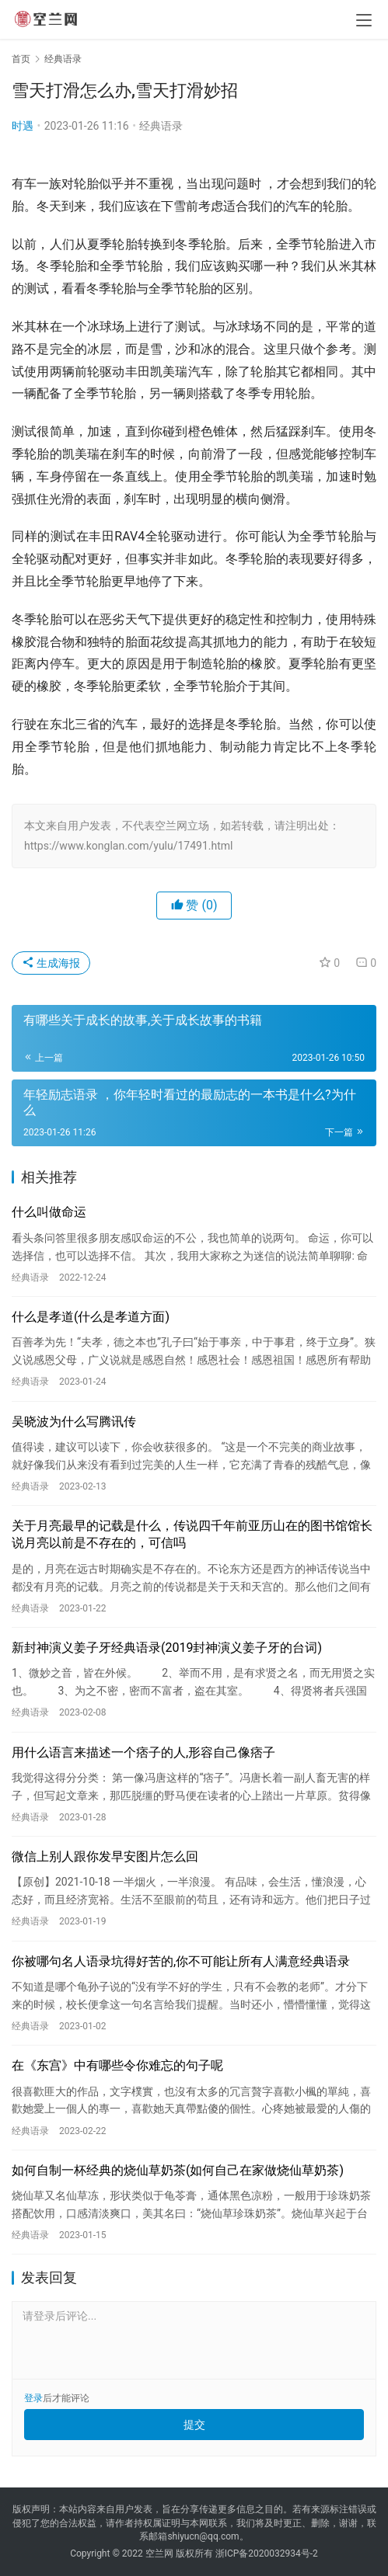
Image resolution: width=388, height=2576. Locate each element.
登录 (33, 2398)
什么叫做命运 (49, 1212)
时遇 (22, 126)
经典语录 (161, 126)
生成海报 (51, 963)
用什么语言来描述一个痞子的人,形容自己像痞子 (143, 1752)
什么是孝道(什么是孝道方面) (91, 1316)
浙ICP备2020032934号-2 (266, 2553)
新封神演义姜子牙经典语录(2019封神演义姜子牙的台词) (167, 1647)
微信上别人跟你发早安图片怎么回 (105, 1856)
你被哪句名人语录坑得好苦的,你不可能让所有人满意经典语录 (181, 1961)
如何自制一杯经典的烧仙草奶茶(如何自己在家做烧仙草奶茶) (178, 2170)
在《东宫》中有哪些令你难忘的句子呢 (117, 2065)
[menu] (364, 20)
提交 (194, 2424)
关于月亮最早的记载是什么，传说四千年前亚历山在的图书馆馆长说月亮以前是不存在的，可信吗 (192, 1534)
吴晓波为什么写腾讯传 (74, 1421)
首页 (21, 59)
